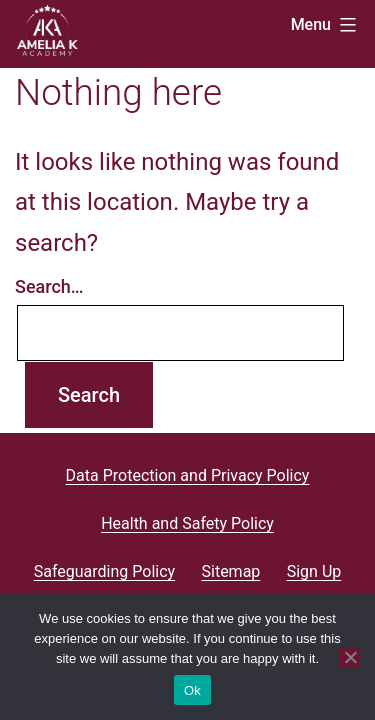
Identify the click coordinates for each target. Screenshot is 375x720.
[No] (350, 657)
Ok (192, 690)
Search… (49, 286)
